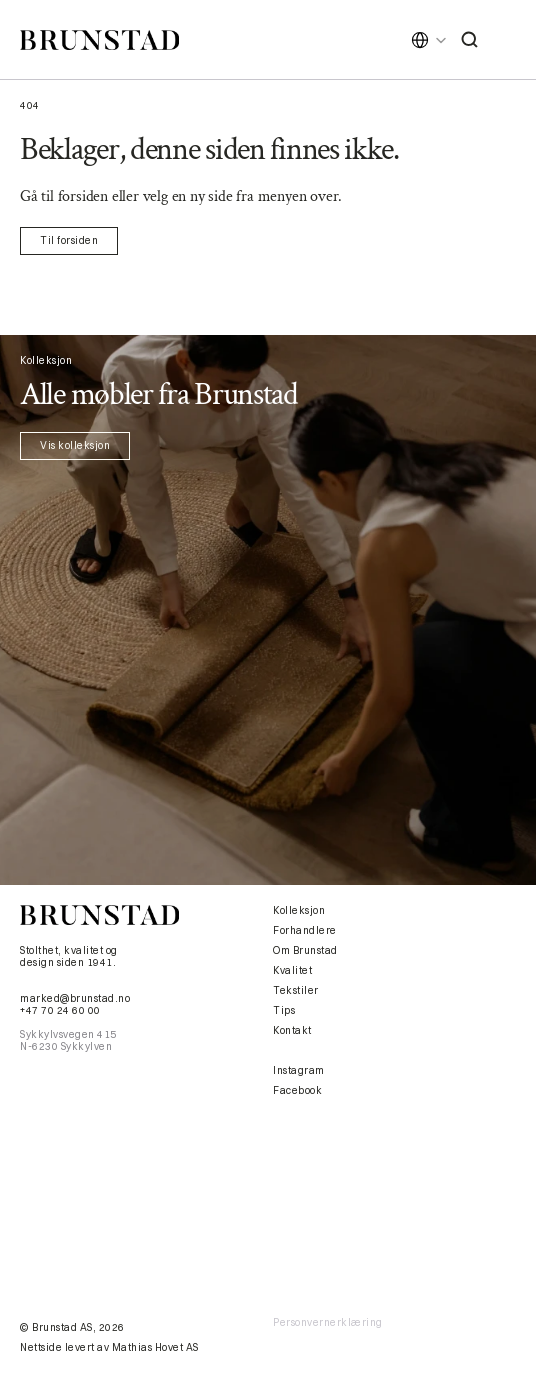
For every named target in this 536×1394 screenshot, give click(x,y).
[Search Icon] (470, 40)
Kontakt (292, 1030)
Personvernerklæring (328, 1322)
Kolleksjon (299, 910)
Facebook (297, 1090)
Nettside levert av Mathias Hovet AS (109, 1347)
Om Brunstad (305, 950)
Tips (284, 1010)
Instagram (299, 1070)
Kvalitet (292, 970)
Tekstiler (296, 990)
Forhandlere (305, 930)
